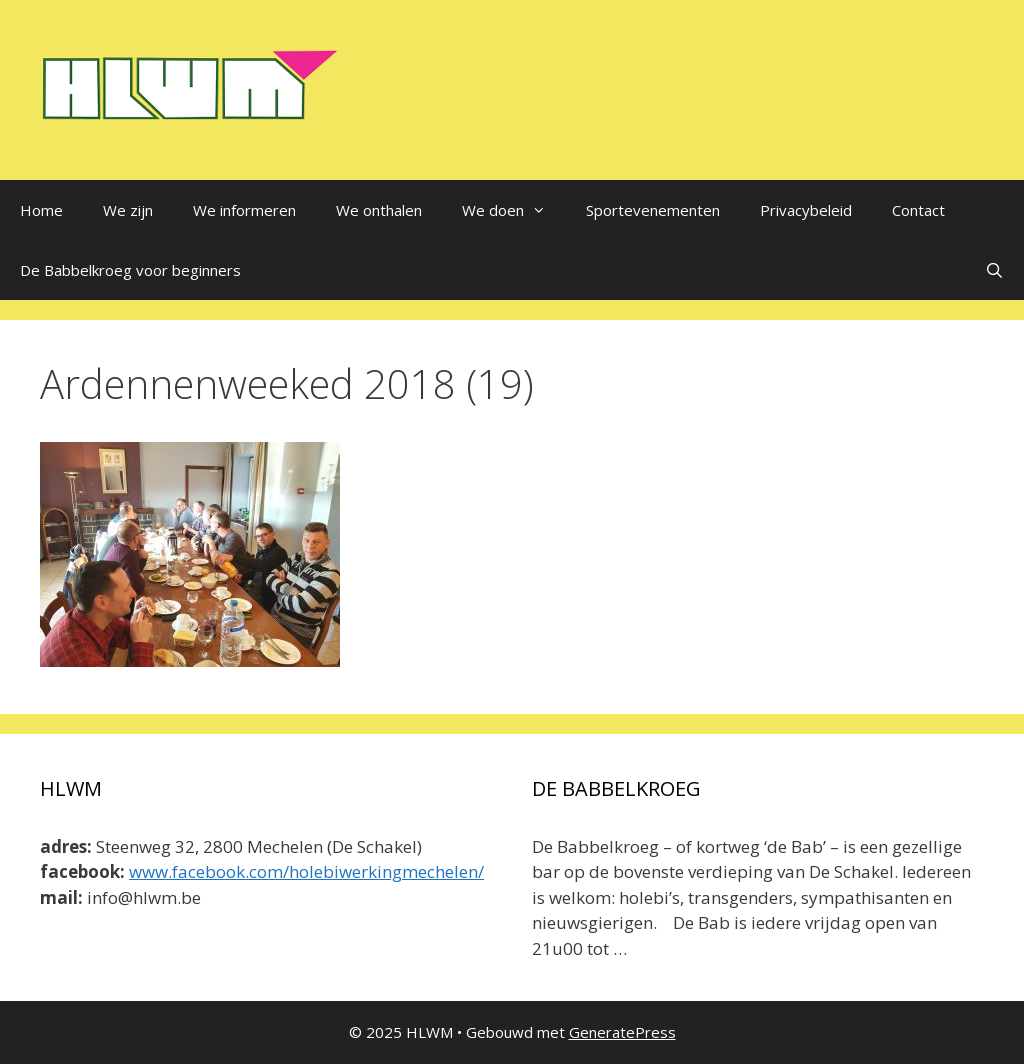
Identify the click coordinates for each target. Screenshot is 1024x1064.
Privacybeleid (806, 210)
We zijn (128, 210)
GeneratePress (622, 1032)
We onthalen (379, 210)
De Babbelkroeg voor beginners (130, 270)
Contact (918, 210)
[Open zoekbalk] (994, 270)
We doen (514, 210)
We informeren (244, 210)
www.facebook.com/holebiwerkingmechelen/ (306, 871)
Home (41, 210)
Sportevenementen (653, 210)
